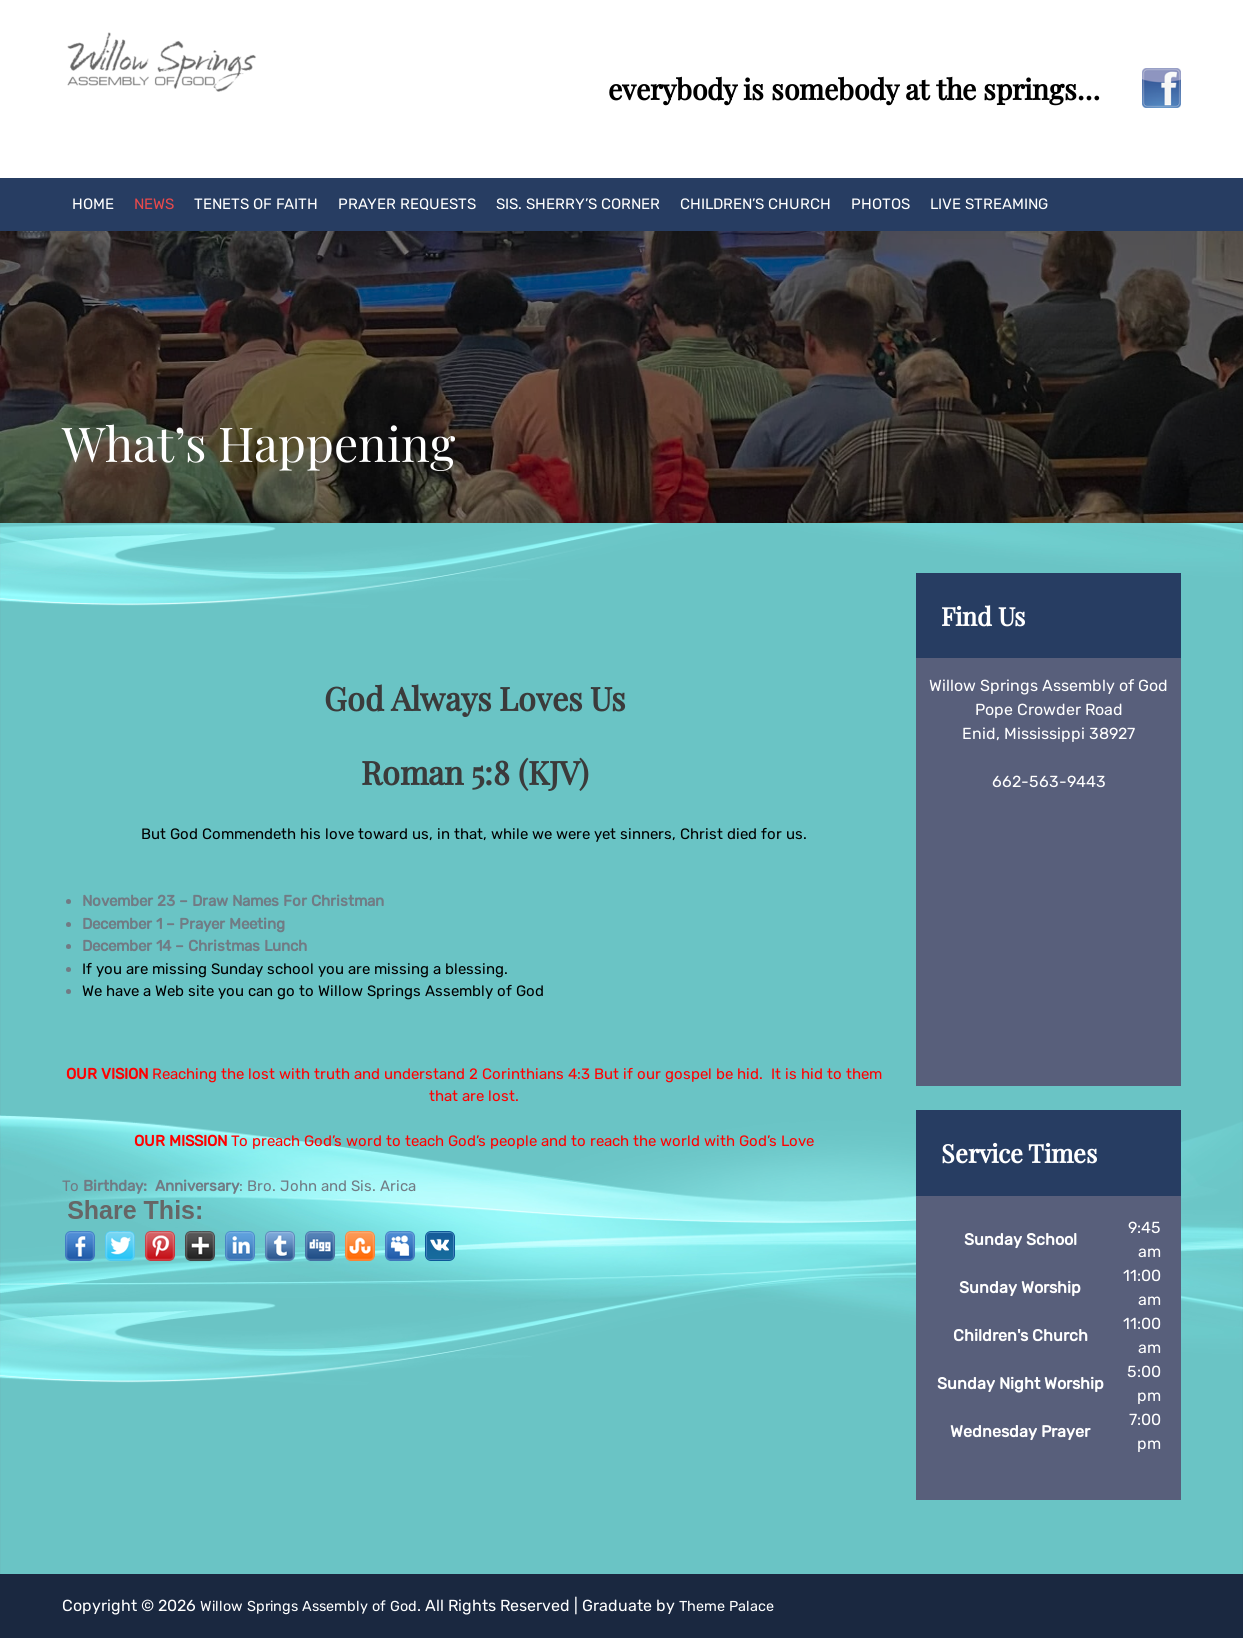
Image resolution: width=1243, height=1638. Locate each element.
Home (93, 204)
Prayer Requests (407, 204)
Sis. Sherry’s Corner (578, 204)
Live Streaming (989, 204)
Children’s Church (755, 204)
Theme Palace (753, 1605)
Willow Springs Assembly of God (319, 1605)
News (154, 204)
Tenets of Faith (256, 204)
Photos (880, 204)
